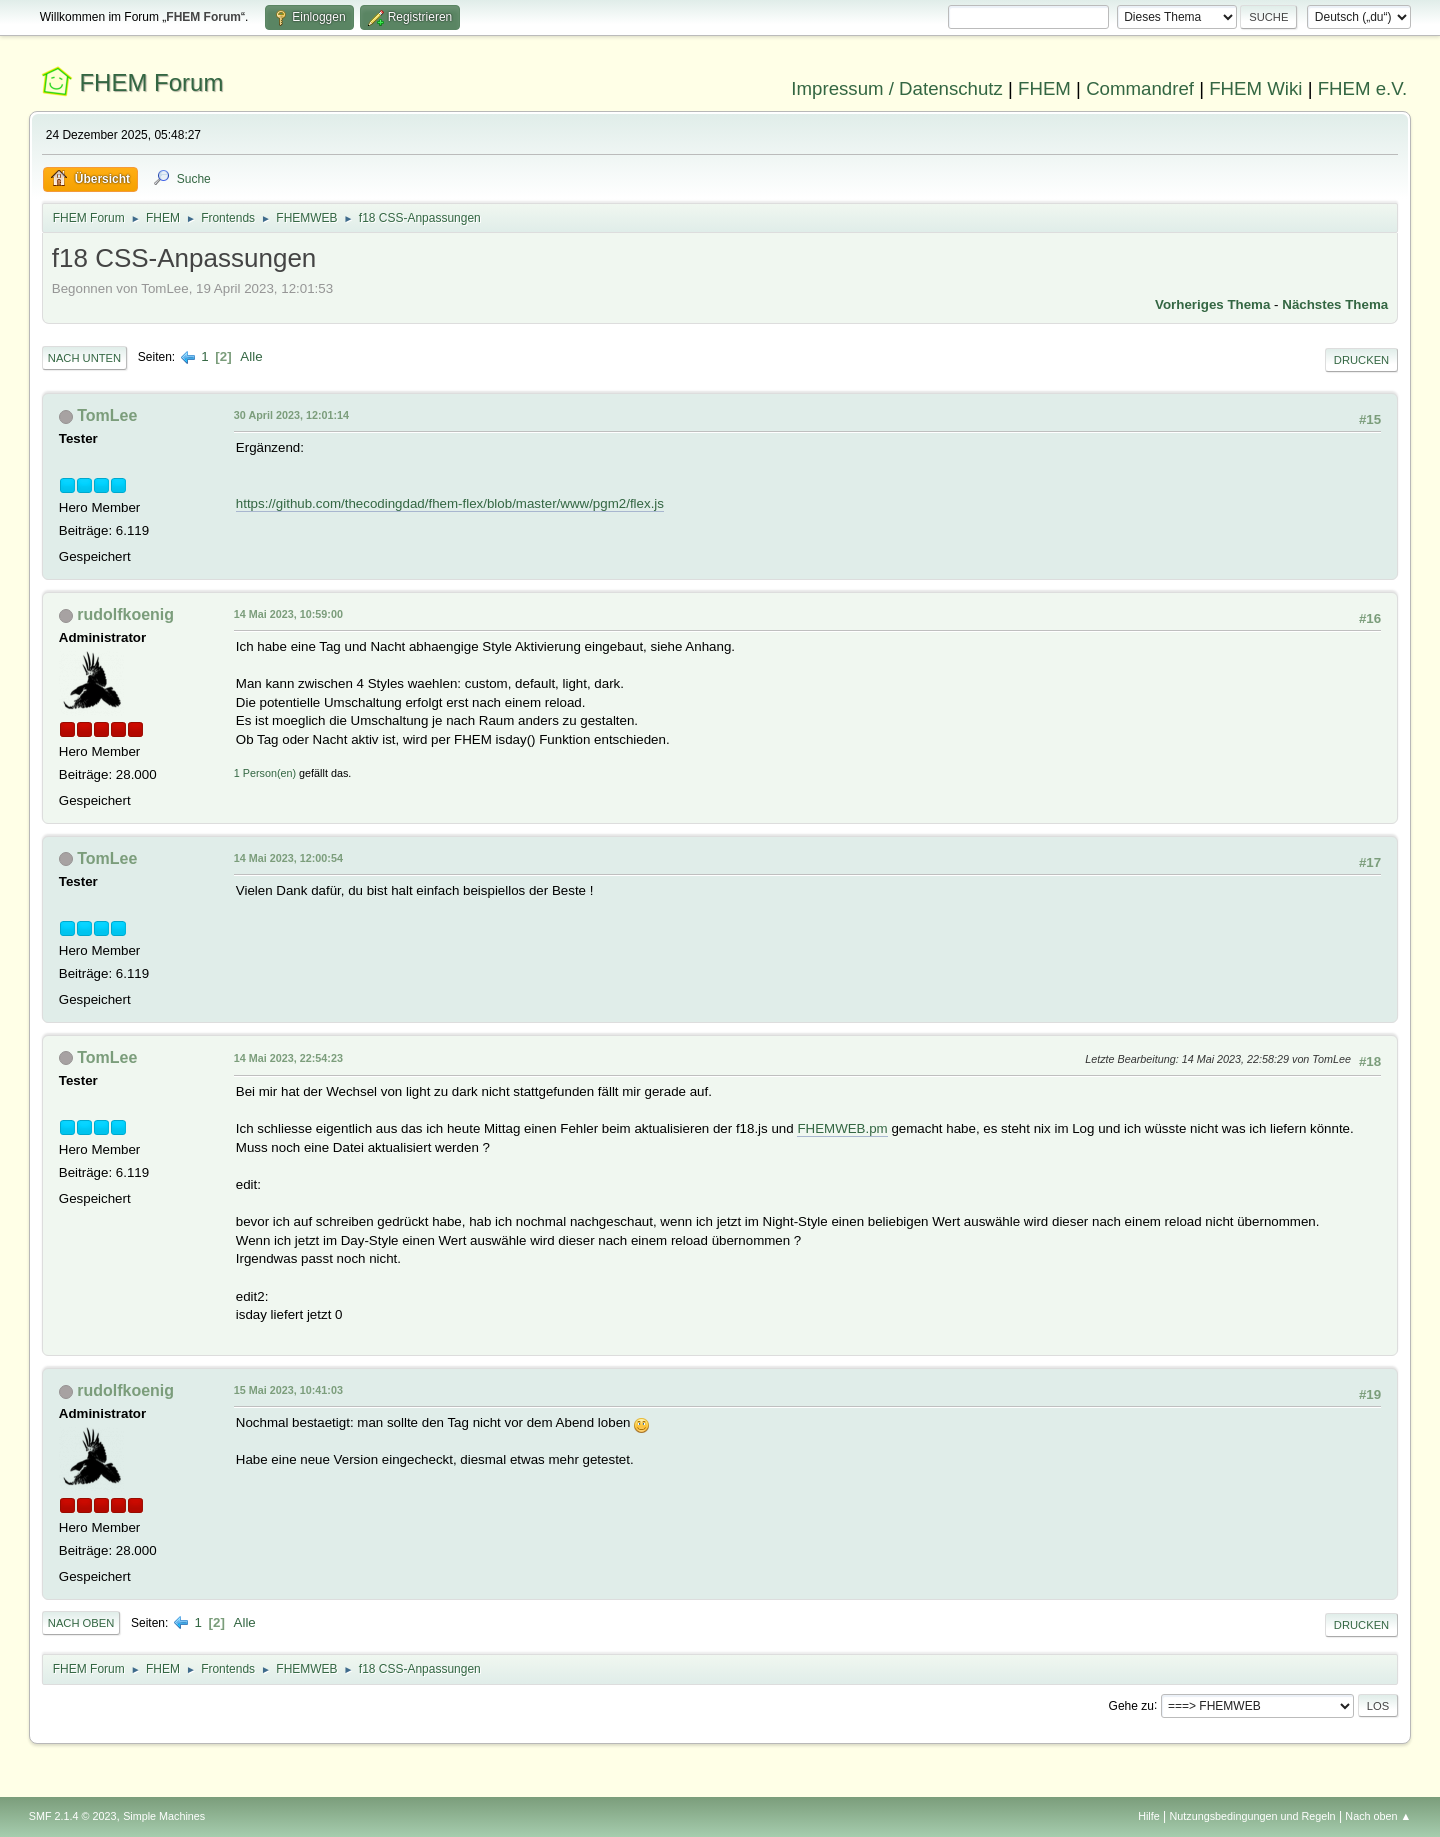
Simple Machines (164, 1816)
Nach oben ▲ (1378, 1816)
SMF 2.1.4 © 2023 (73, 1816)
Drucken (1361, 360)
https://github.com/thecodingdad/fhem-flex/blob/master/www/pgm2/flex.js (450, 503)
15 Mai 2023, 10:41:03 (288, 1390)
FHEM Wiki (1255, 88)
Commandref (1140, 88)
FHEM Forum (151, 82)
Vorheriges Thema (1212, 304)
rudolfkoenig (125, 614)
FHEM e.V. (1363, 88)
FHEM (1044, 88)
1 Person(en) (265, 773)
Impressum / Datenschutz (897, 88)
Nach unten (84, 358)
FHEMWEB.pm (842, 1128)
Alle (251, 356)
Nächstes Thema (1335, 304)
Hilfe (1149, 1816)
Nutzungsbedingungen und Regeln (1253, 1816)
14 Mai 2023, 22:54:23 (288, 1058)
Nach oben (81, 1623)
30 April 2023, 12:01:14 (291, 415)
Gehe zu (1131, 1705)
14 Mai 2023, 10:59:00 (288, 614)
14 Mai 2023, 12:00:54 (288, 858)
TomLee (107, 415)
